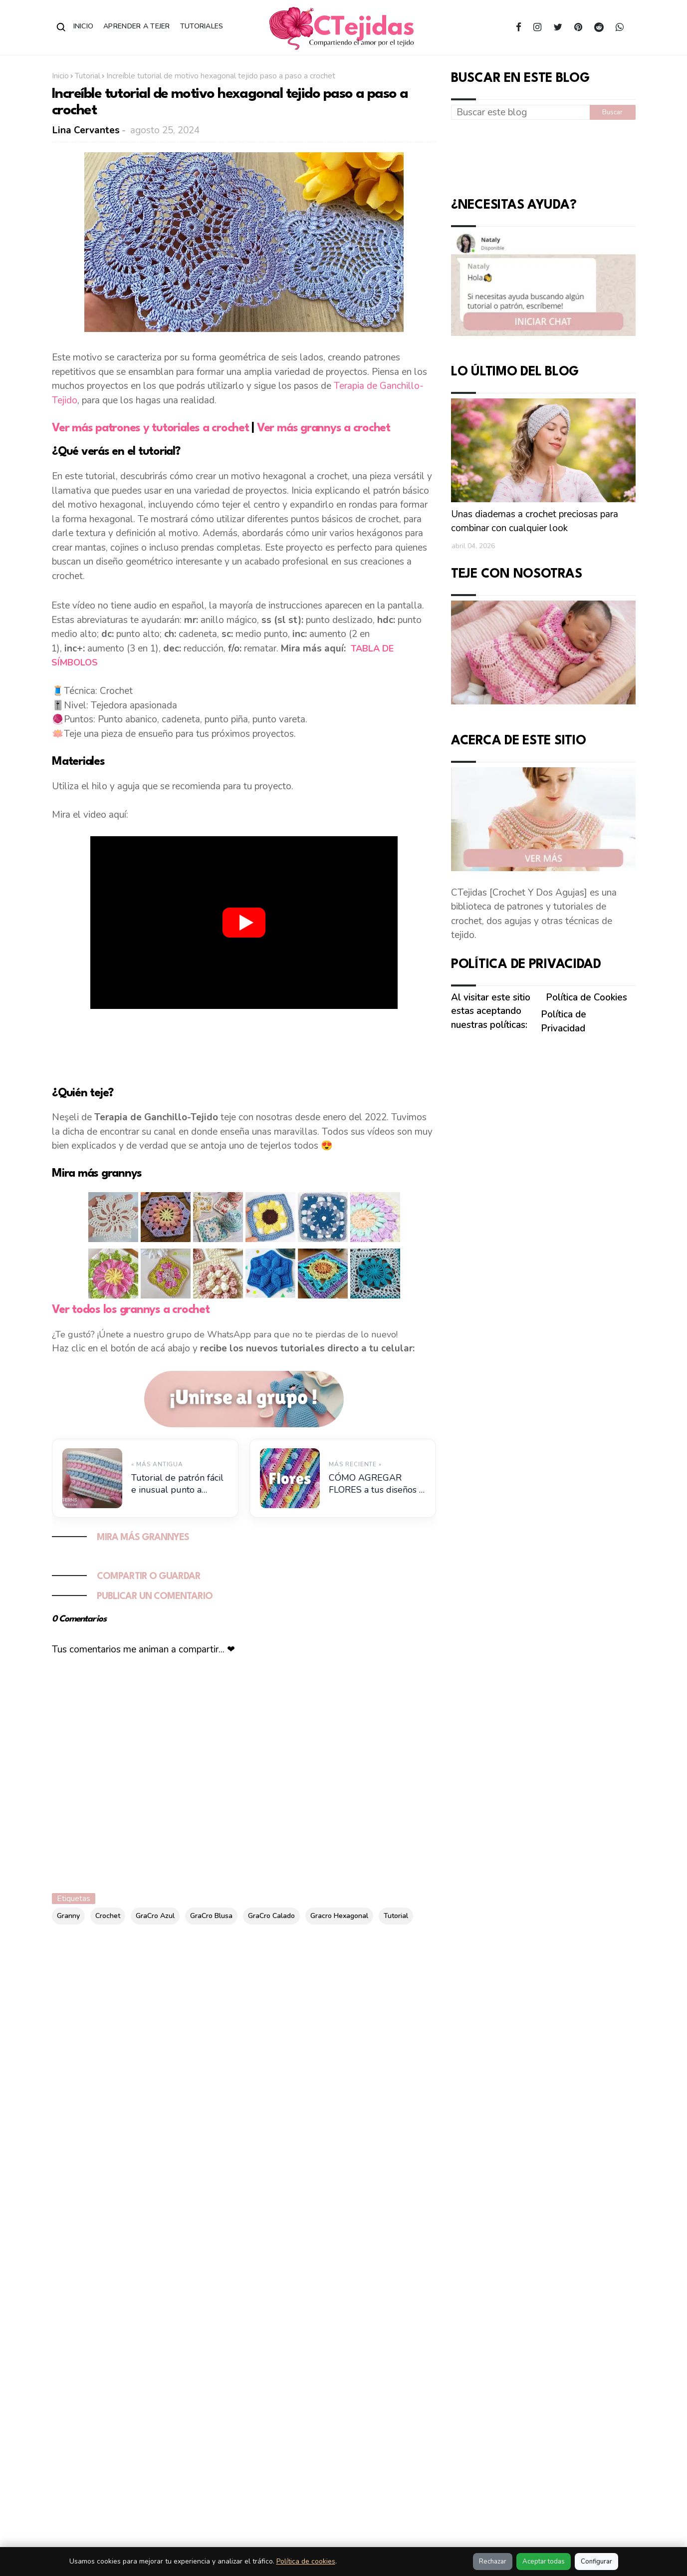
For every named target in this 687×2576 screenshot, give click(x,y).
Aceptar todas (543, 2561)
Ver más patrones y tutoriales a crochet (151, 428)
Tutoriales (202, 26)
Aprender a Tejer (136, 26)
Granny (68, 1916)
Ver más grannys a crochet (323, 428)
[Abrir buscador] (61, 27)
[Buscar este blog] (520, 112)
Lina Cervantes (86, 130)
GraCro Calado (271, 1916)
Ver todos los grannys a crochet (131, 1309)
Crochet (107, 1916)
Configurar (596, 2561)
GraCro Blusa (211, 1916)
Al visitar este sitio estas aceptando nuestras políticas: (490, 1011)
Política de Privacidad (563, 1021)
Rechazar (492, 2561)
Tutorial (87, 75)
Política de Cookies (586, 997)
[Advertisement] (244, 1045)
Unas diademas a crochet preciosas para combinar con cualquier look (534, 521)
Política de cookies (305, 2561)
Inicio (83, 26)
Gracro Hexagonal (339, 1916)
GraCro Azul (155, 1916)
